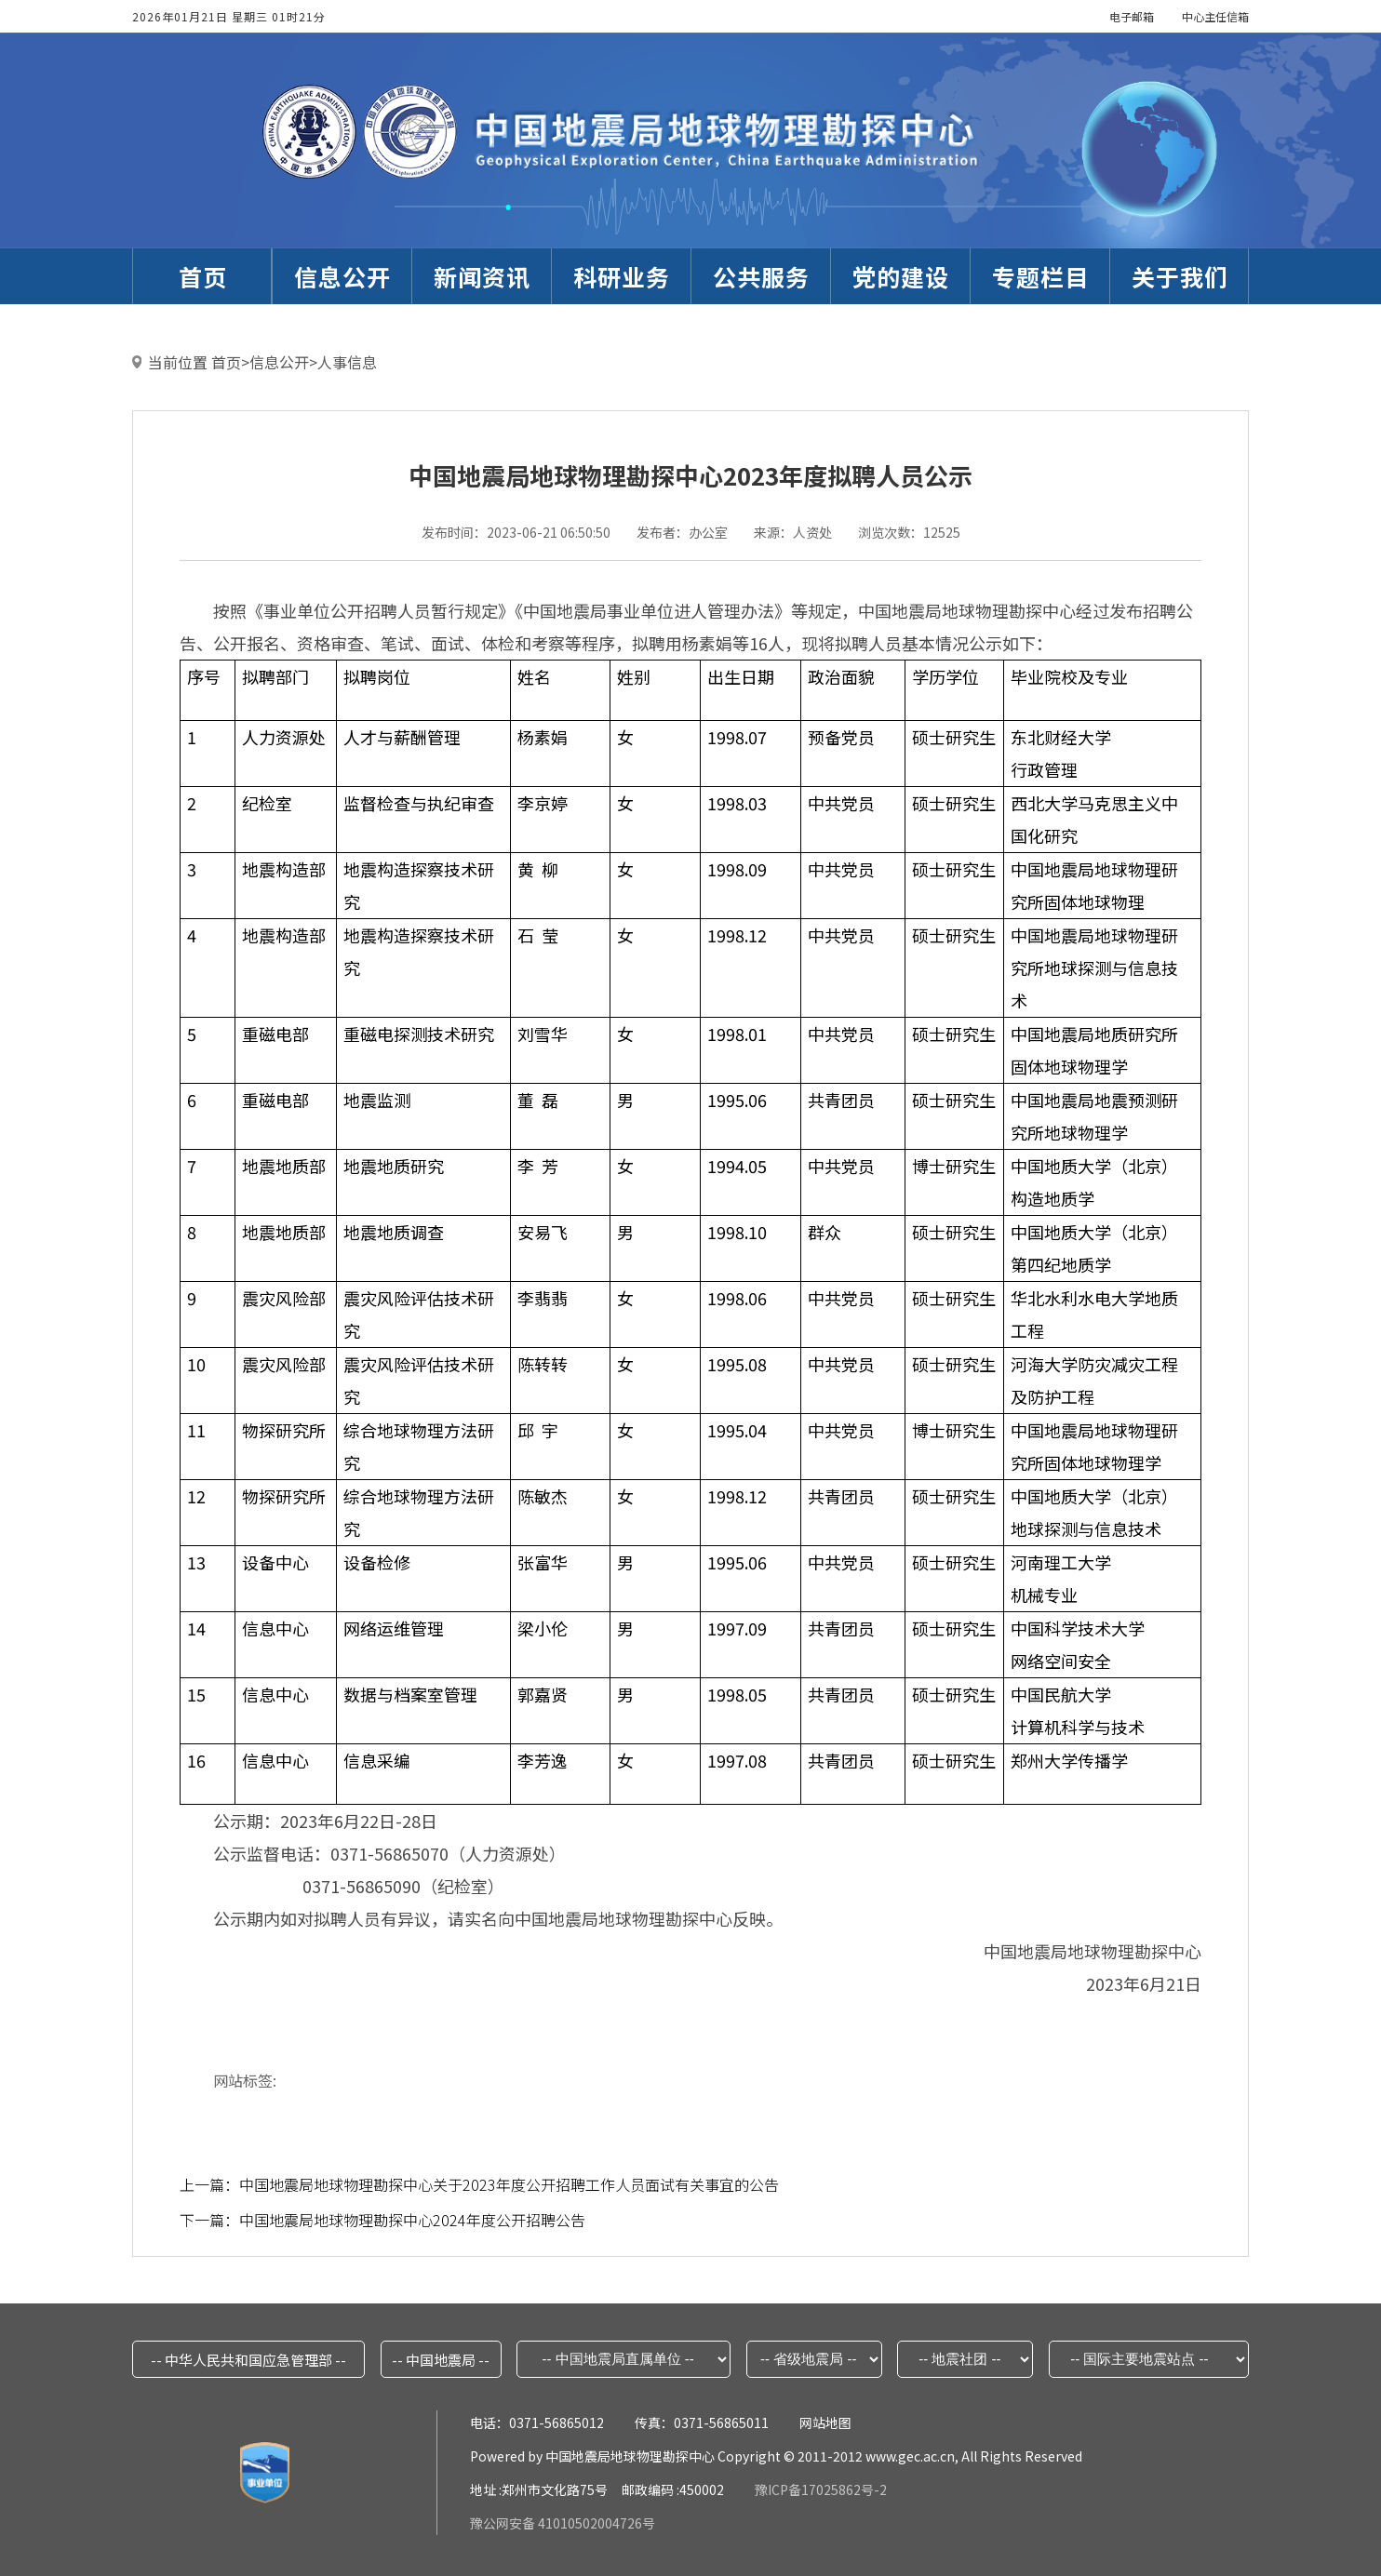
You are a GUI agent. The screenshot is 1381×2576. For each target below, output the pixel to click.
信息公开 (279, 362)
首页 (226, 362)
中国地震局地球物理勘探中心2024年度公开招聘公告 (412, 2220)
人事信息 (347, 362)
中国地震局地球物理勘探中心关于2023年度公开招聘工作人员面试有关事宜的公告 (509, 2184)
